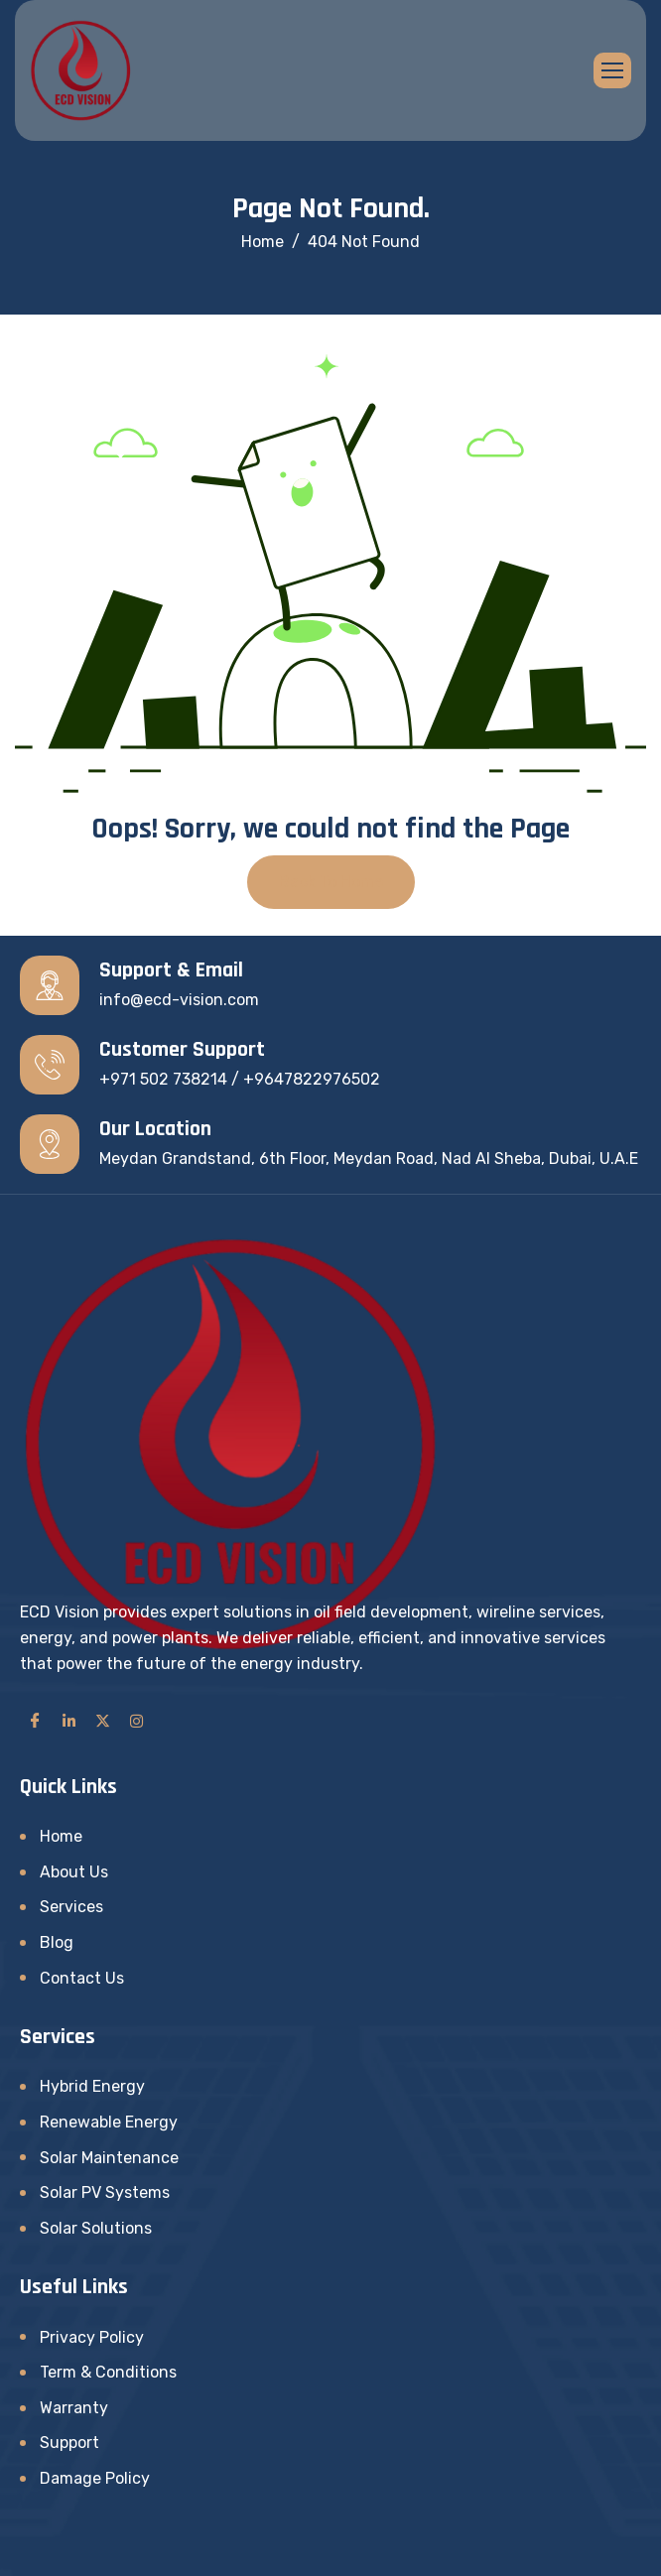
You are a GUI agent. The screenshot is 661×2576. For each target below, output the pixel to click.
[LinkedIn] (68, 1721)
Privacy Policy (92, 2337)
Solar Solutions (96, 2228)
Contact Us (82, 1978)
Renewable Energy (109, 2122)
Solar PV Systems (105, 2192)
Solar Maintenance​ (109, 2157)
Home (61, 1836)
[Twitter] (102, 1721)
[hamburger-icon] (612, 70)
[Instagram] (136, 1721)
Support (69, 2442)
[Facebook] (35, 1721)
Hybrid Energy (92, 2086)
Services (71, 1906)
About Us (74, 1872)
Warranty (74, 2407)
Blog (56, 1942)
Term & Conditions (108, 2372)
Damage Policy (95, 2478)
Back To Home (331, 881)
